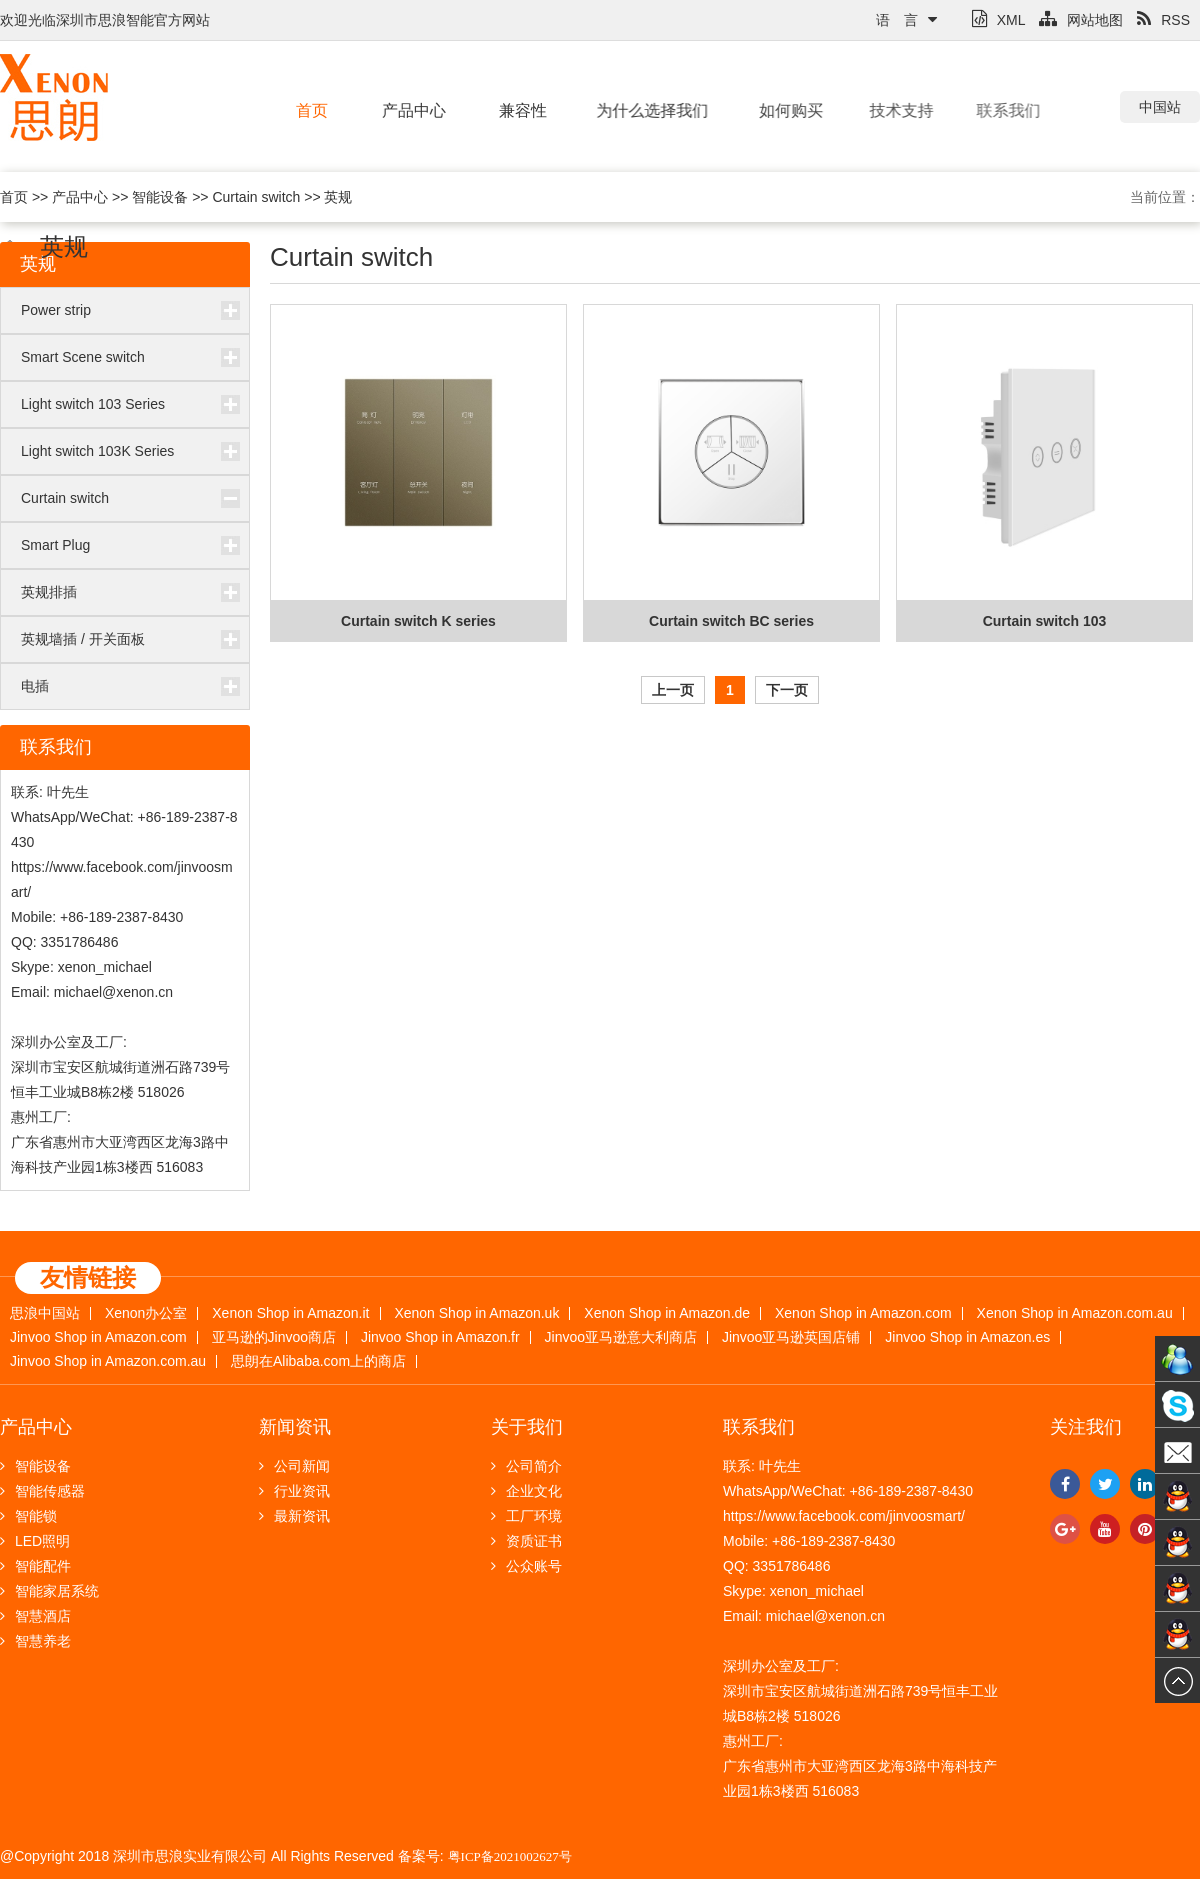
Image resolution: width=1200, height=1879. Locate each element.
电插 (35, 686)
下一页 (787, 690)
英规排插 (49, 592)
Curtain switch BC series (731, 621)
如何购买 (780, 110)
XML (999, 20)
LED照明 (35, 1541)
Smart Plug (55, 545)
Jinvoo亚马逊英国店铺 (791, 1337)
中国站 (1160, 107)
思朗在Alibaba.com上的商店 (318, 1361)
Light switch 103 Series (93, 404)
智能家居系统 (49, 1591)
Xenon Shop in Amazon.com (863, 1313)
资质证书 (526, 1541)
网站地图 (1081, 20)
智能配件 (35, 1566)
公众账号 (526, 1566)
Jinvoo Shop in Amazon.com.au (108, 1361)
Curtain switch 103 (1045, 621)
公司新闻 (294, 1466)
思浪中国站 (45, 1313)
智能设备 (160, 197)
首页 (312, 110)
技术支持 (886, 110)
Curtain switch (256, 197)
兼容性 (519, 110)
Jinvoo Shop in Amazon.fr (440, 1337)
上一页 (673, 690)
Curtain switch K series (418, 621)
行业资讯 (294, 1491)
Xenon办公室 (146, 1313)
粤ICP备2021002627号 (510, 1856)
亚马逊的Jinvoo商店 (274, 1337)
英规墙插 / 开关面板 (83, 639)
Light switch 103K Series (97, 451)
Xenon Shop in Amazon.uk (476, 1313)
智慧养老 (35, 1641)
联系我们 (986, 110)
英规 (338, 197)
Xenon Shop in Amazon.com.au (1075, 1313)
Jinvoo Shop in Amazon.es (967, 1337)
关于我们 (527, 1427)
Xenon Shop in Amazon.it (290, 1313)
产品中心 (412, 110)
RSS (1163, 20)
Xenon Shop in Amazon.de (667, 1313)
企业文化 (526, 1491)
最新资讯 (294, 1516)
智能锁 (28, 1516)
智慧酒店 (35, 1616)
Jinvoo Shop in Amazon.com (98, 1337)
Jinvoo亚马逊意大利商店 (621, 1337)
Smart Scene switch (83, 357)
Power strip (56, 310)
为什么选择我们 (642, 110)
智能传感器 (42, 1491)
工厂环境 (526, 1516)
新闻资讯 (295, 1427)
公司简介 (526, 1466)
